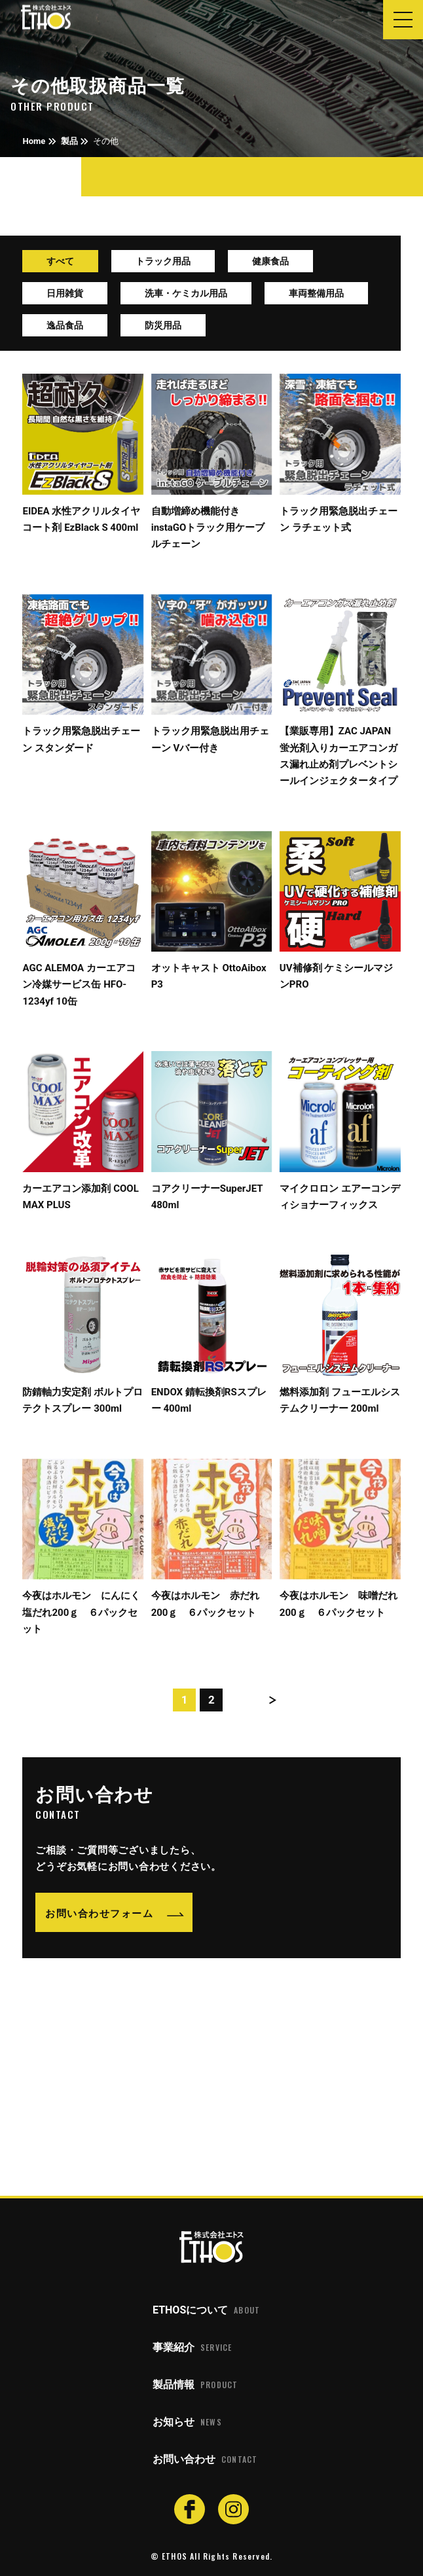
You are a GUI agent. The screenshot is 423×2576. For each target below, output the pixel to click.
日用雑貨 (64, 293)
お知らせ (187, 2422)
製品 (69, 141)
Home (33, 141)
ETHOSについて (206, 2310)
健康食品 (270, 261)
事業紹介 (192, 2347)
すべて (60, 261)
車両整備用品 (316, 293)
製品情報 (195, 2384)
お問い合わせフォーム (99, 1912)
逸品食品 (64, 325)
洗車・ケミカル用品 (186, 293)
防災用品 (163, 325)
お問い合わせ (205, 2459)
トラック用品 (163, 261)
